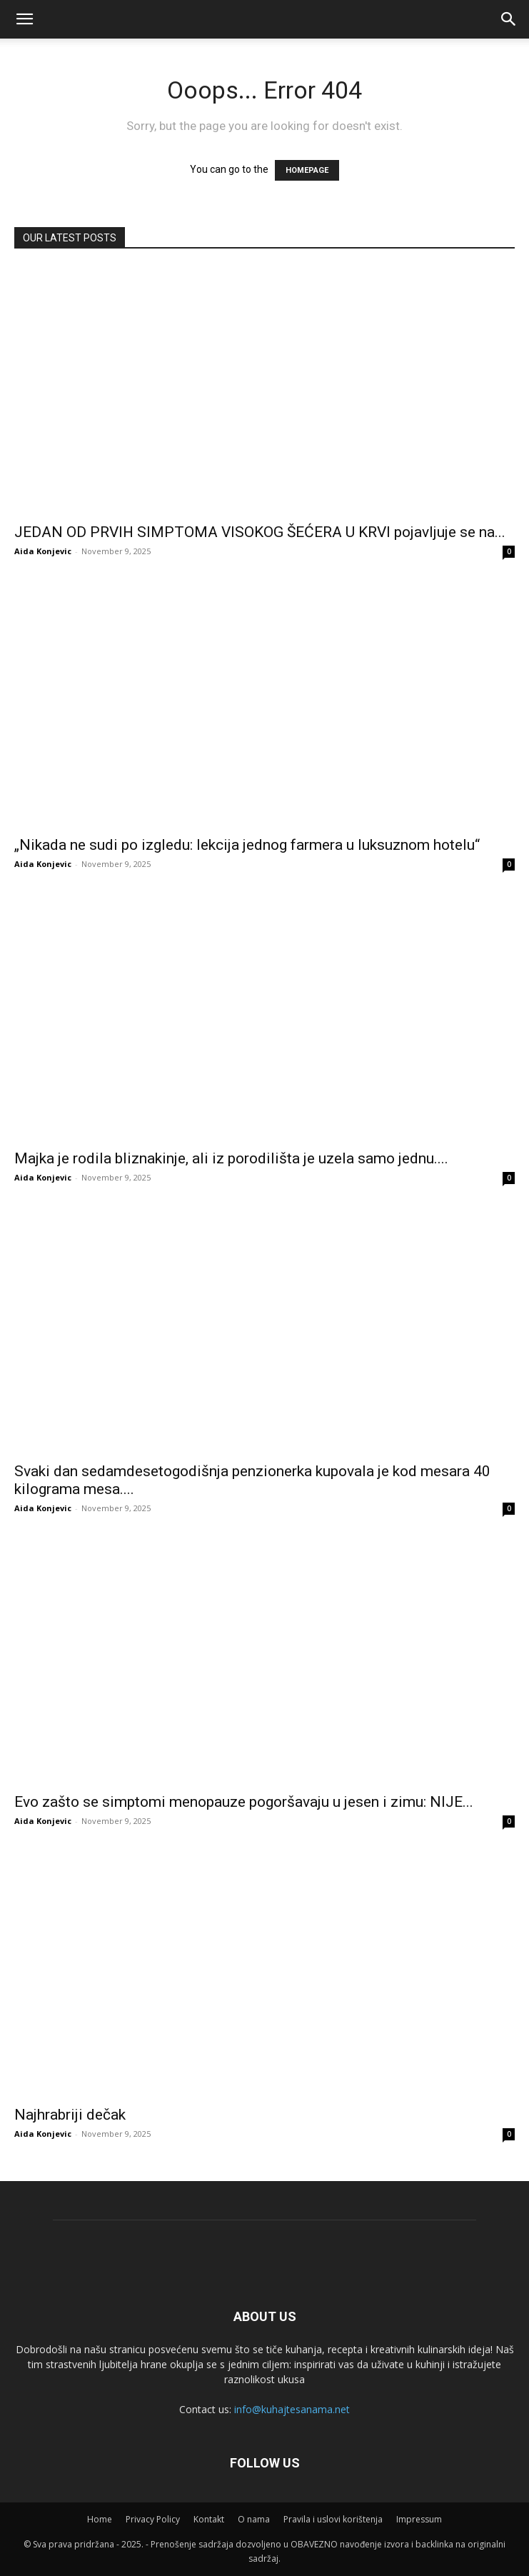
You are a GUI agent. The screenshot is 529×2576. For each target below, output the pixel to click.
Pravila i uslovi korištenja (333, 2519)
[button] (509, 19)
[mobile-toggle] (24, 19)
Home (99, 2519)
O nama (254, 2519)
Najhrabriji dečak (70, 2114)
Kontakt (208, 2519)
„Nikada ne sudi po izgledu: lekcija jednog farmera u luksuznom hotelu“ (247, 844)
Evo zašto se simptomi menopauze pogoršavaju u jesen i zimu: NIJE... (243, 1801)
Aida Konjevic (42, 551)
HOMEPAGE (307, 170)
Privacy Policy (153, 2519)
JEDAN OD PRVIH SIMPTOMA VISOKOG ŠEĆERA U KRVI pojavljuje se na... (259, 532)
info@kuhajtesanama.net (292, 2409)
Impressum (419, 2519)
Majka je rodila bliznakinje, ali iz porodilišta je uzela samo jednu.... (231, 1158)
